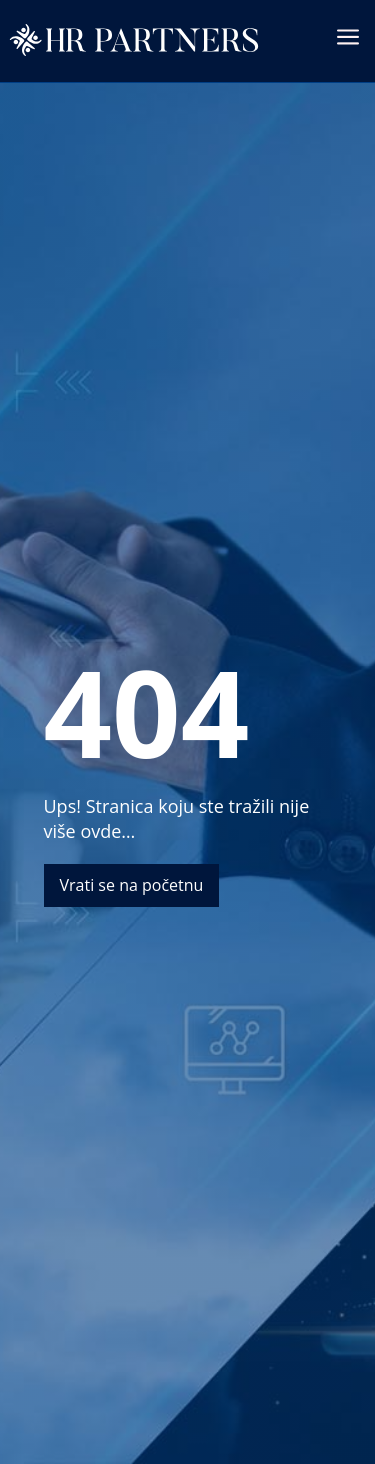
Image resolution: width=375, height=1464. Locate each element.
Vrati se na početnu (132, 885)
